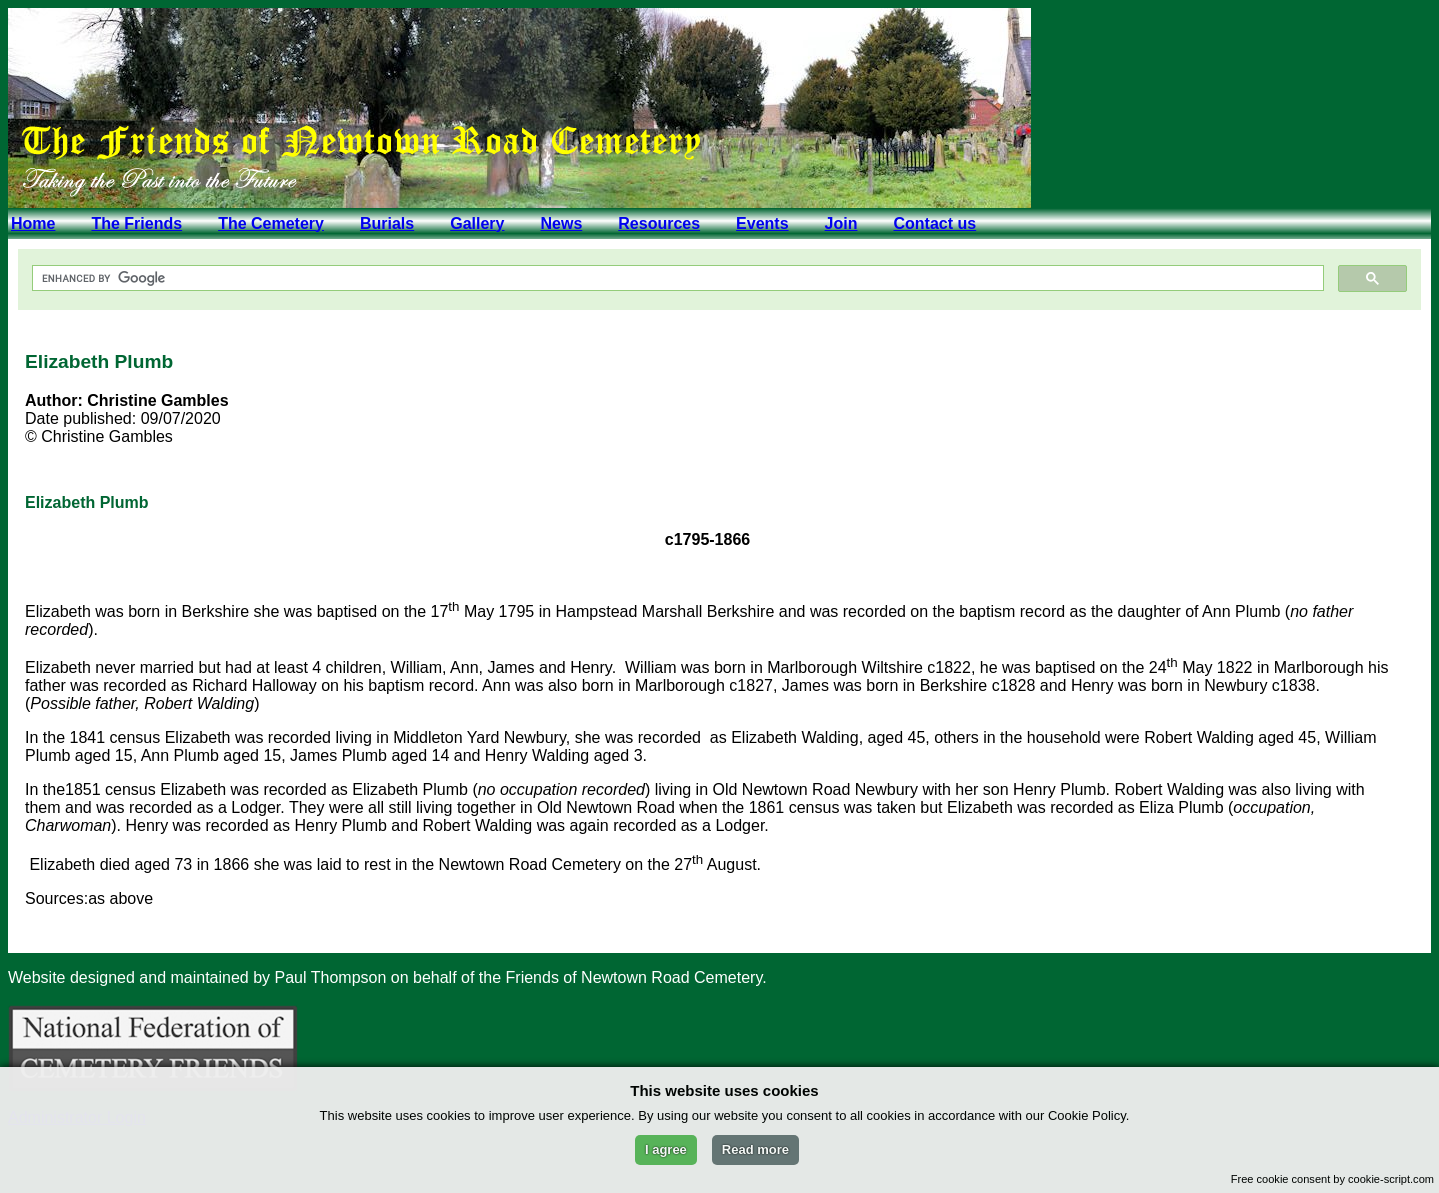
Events (762, 223)
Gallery (477, 223)
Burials (387, 223)
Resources (659, 223)
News (561, 223)
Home (33, 223)
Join (841, 223)
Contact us (934, 223)
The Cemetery (271, 223)
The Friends (136, 223)
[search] (676, 278)
